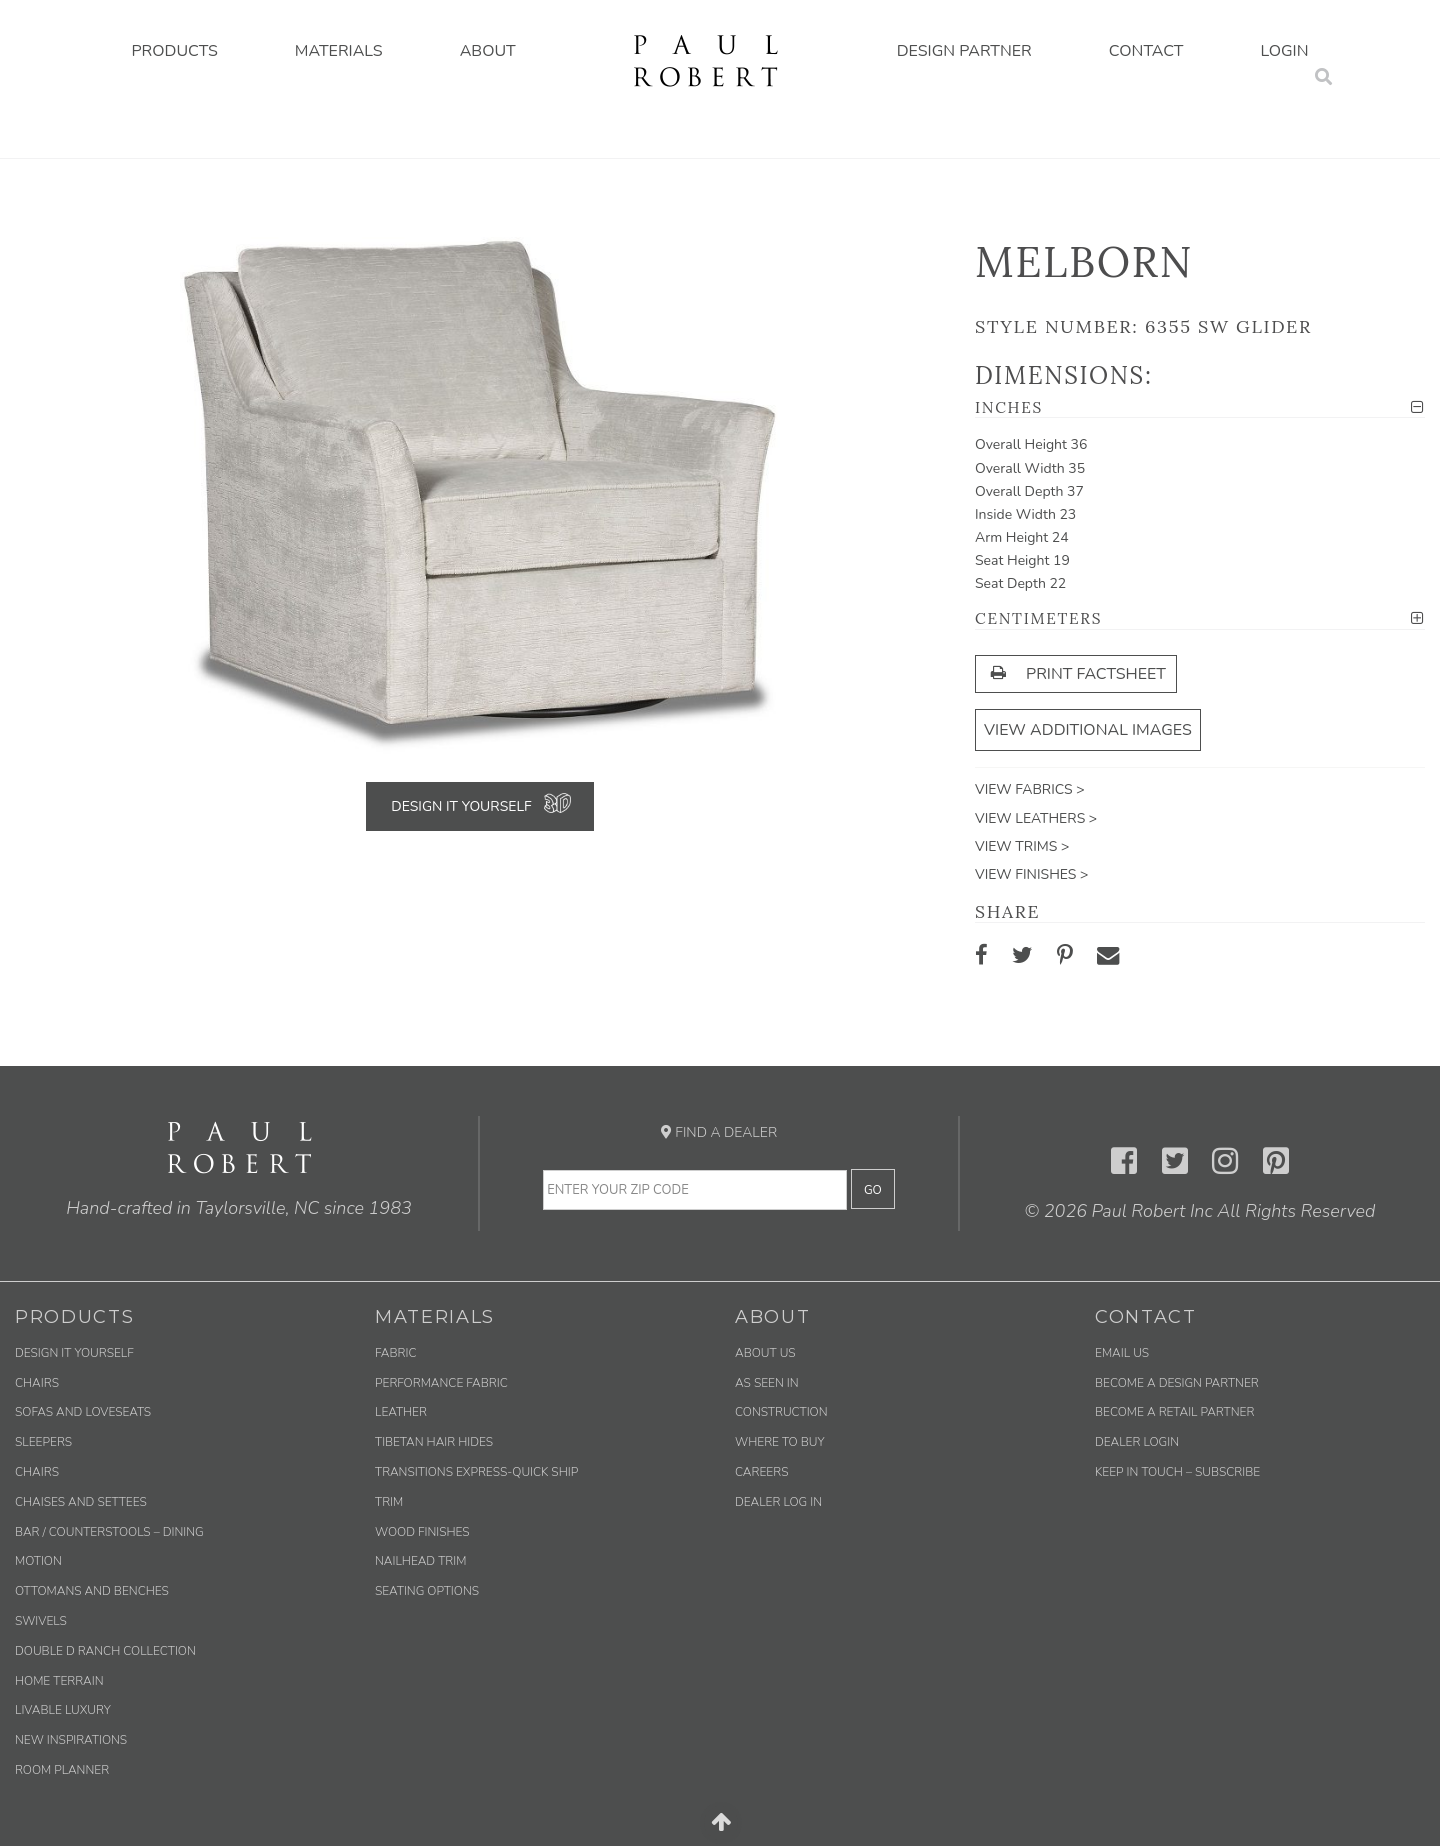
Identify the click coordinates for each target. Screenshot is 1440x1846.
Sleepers (43, 1442)
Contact (1146, 51)
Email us (1122, 1353)
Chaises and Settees (81, 1502)
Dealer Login (1137, 1442)
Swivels (41, 1621)
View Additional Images (1088, 730)
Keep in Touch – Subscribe (1177, 1472)
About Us (765, 1353)
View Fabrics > (1030, 789)
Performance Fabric (441, 1383)
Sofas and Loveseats (83, 1412)
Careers (761, 1472)
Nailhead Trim (420, 1561)
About (488, 51)
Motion (38, 1561)
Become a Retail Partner (1174, 1412)
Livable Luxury (63, 1710)
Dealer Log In (778, 1502)
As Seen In (767, 1383)
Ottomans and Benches (92, 1591)
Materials (339, 51)
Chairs (37, 1383)
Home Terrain (59, 1681)
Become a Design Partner (1177, 1383)
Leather (401, 1412)
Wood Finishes (422, 1532)
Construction (781, 1412)
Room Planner (62, 1770)
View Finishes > (1031, 874)
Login (1285, 51)
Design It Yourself (461, 806)
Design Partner (964, 51)
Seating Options (427, 1591)
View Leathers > (1036, 818)
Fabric (395, 1353)
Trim (389, 1502)
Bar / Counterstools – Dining (109, 1532)
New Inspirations (71, 1740)
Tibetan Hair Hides (434, 1442)
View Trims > (1022, 846)
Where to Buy (780, 1442)
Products (174, 51)
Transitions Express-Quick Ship (476, 1472)
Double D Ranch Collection (105, 1651)
